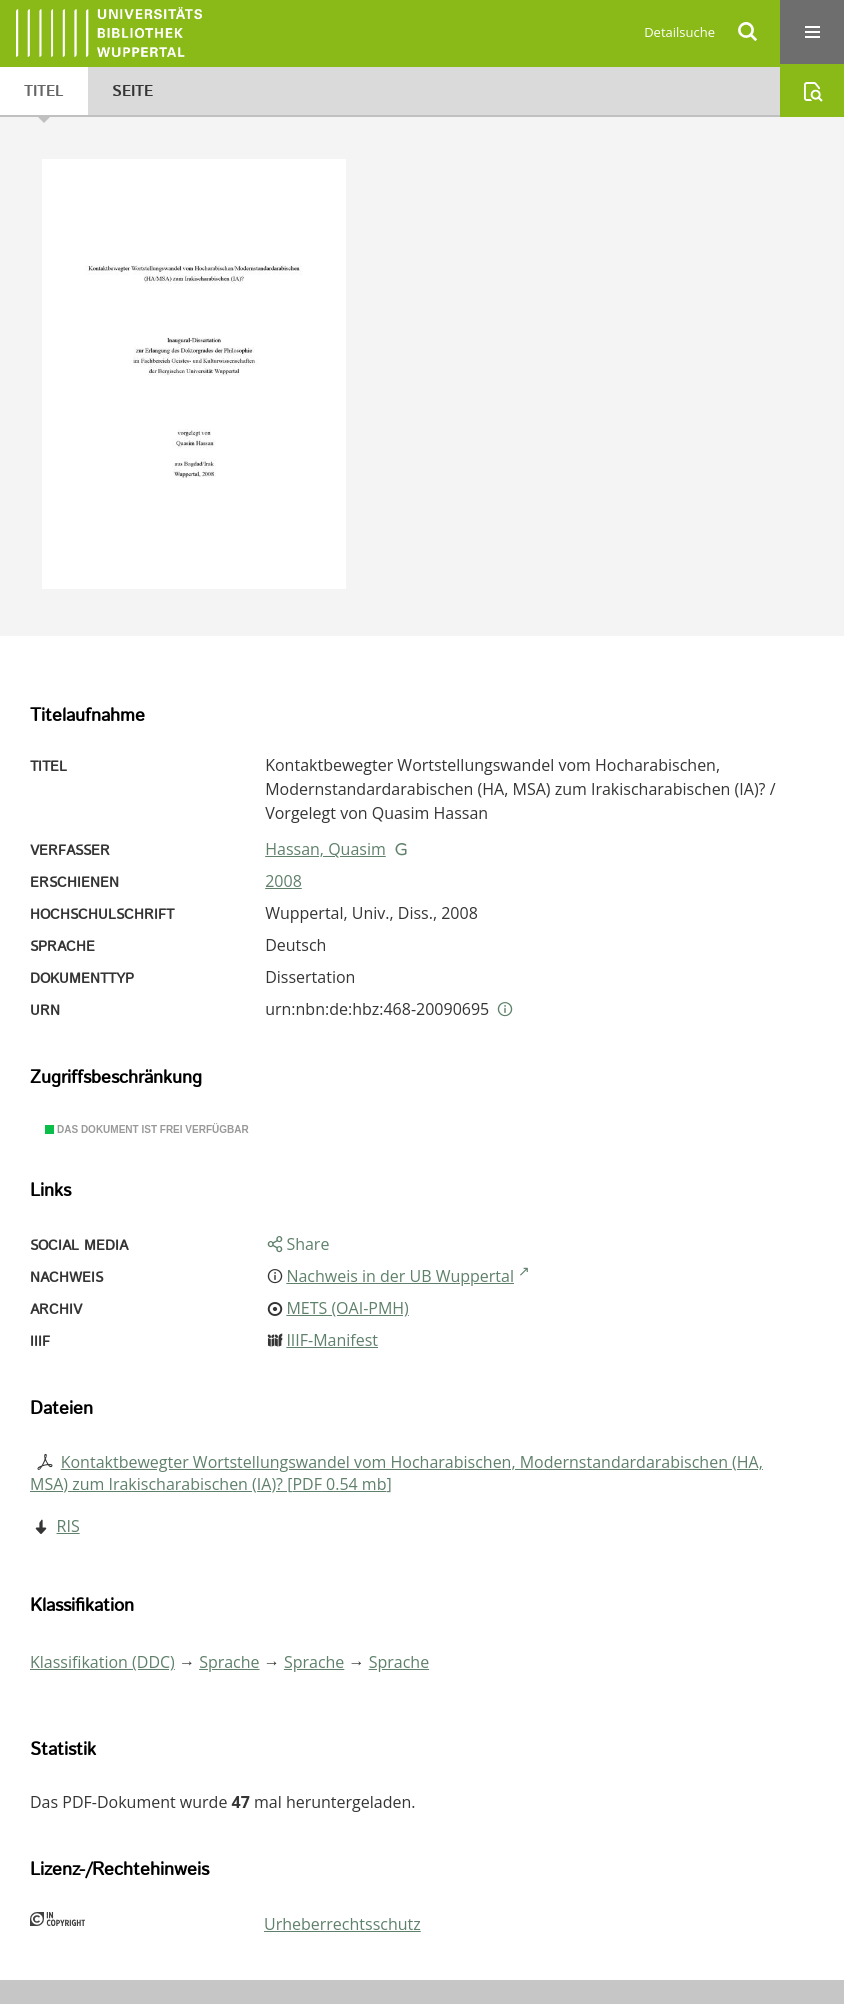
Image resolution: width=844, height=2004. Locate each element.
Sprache (229, 1662)
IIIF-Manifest (332, 1340)
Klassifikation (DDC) (102, 1662)
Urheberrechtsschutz (342, 1924)
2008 (283, 881)
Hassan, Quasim (325, 849)
